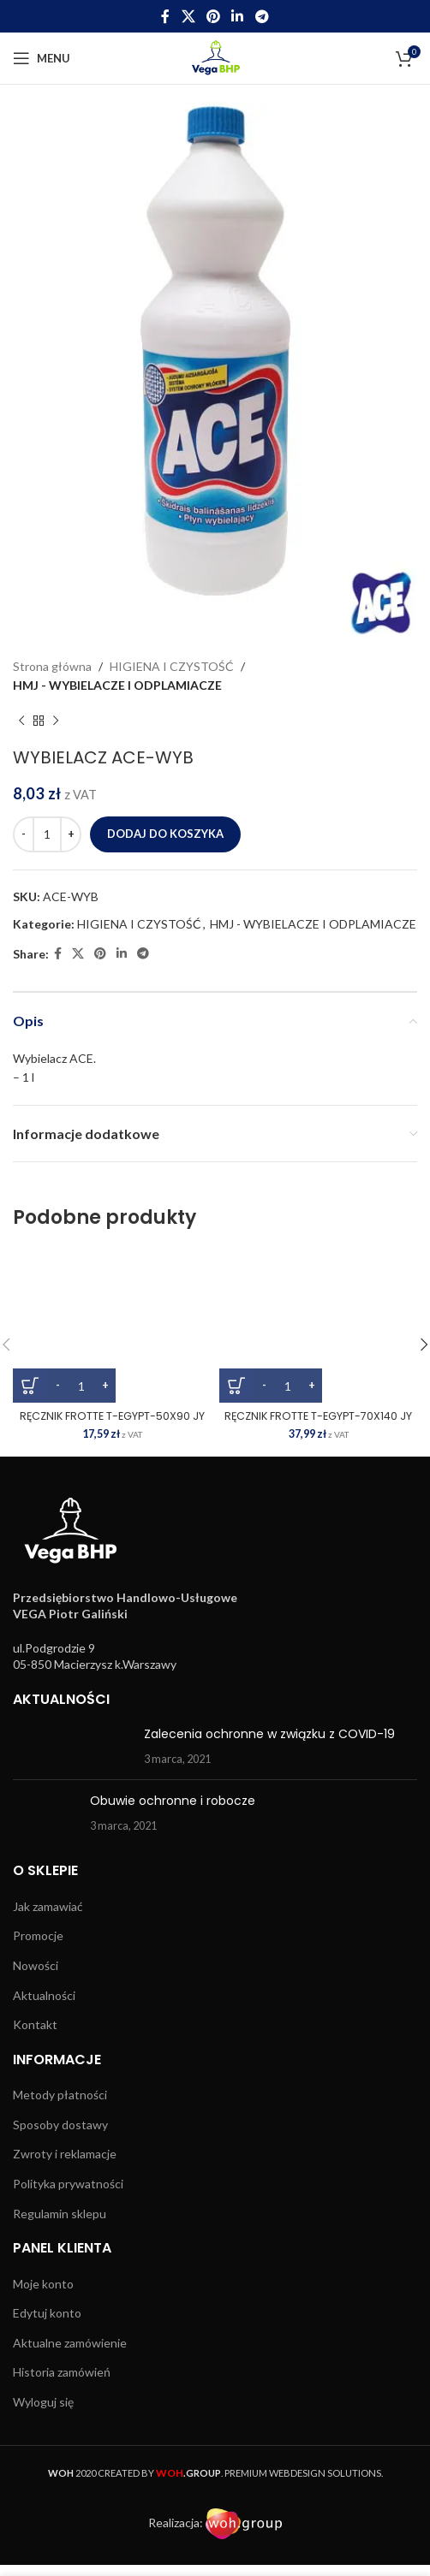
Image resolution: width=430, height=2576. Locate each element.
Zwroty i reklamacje (64, 2153)
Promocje (38, 1935)
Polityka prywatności (68, 2183)
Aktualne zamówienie (70, 2343)
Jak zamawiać (48, 1906)
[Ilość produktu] (47, 834)
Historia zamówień (61, 2372)
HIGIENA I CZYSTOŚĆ (172, 666)
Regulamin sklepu (59, 2213)
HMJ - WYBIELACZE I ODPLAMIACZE (117, 685)
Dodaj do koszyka (165, 833)
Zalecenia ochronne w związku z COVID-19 (269, 1733)
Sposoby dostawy (60, 2124)
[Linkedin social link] (237, 16)
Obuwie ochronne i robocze (172, 1800)
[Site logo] (215, 57)
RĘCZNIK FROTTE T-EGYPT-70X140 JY (318, 1416)
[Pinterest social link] (212, 16)
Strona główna (52, 666)
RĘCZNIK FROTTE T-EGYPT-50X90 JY (112, 1416)
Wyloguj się (43, 2402)
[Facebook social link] (166, 16)
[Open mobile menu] (41, 58)
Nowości (35, 1965)
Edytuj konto (47, 2313)
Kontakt (35, 2024)
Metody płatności (60, 2094)
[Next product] (55, 721)
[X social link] (188, 16)
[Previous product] (21, 721)
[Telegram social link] (261, 16)
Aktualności (44, 1995)
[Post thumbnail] (72, 1746)
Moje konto (43, 2283)
